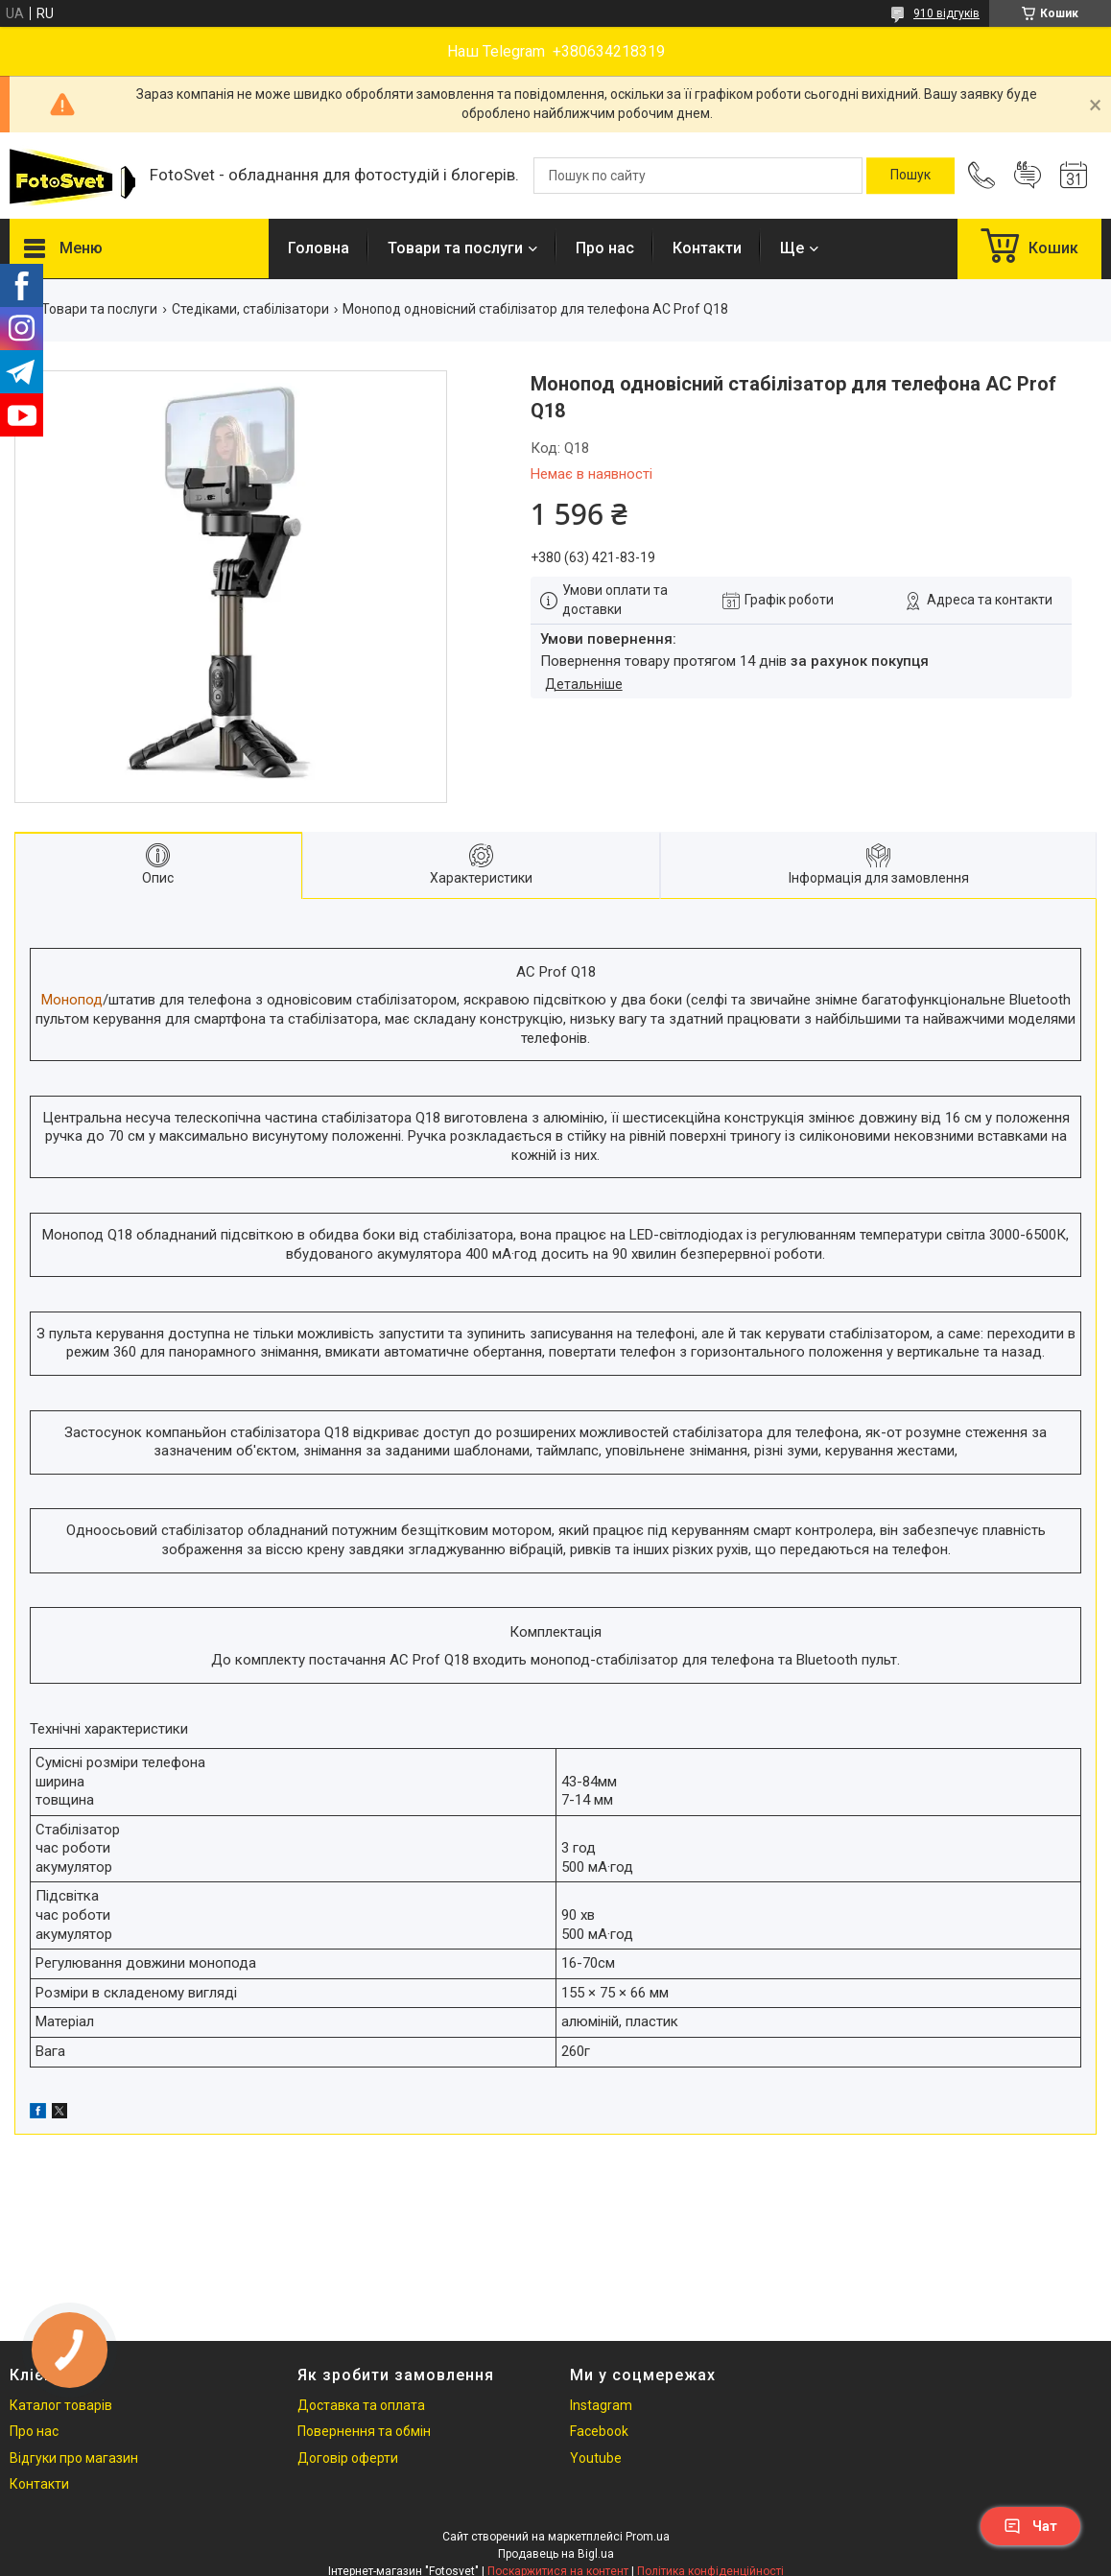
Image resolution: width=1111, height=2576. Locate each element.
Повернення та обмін (364, 2431)
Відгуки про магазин (74, 2458)
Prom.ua (648, 2536)
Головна (318, 248)
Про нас (605, 248)
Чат (1030, 2526)
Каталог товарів (61, 2405)
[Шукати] (910, 175)
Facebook (599, 2431)
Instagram (601, 2405)
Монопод (72, 999)
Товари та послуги (455, 248)
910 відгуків (946, 13)
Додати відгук (1027, 175)
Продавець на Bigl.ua (556, 2554)
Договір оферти (347, 2458)
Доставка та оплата (361, 2405)
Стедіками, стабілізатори (250, 309)
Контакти (707, 248)
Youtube (596, 2458)
